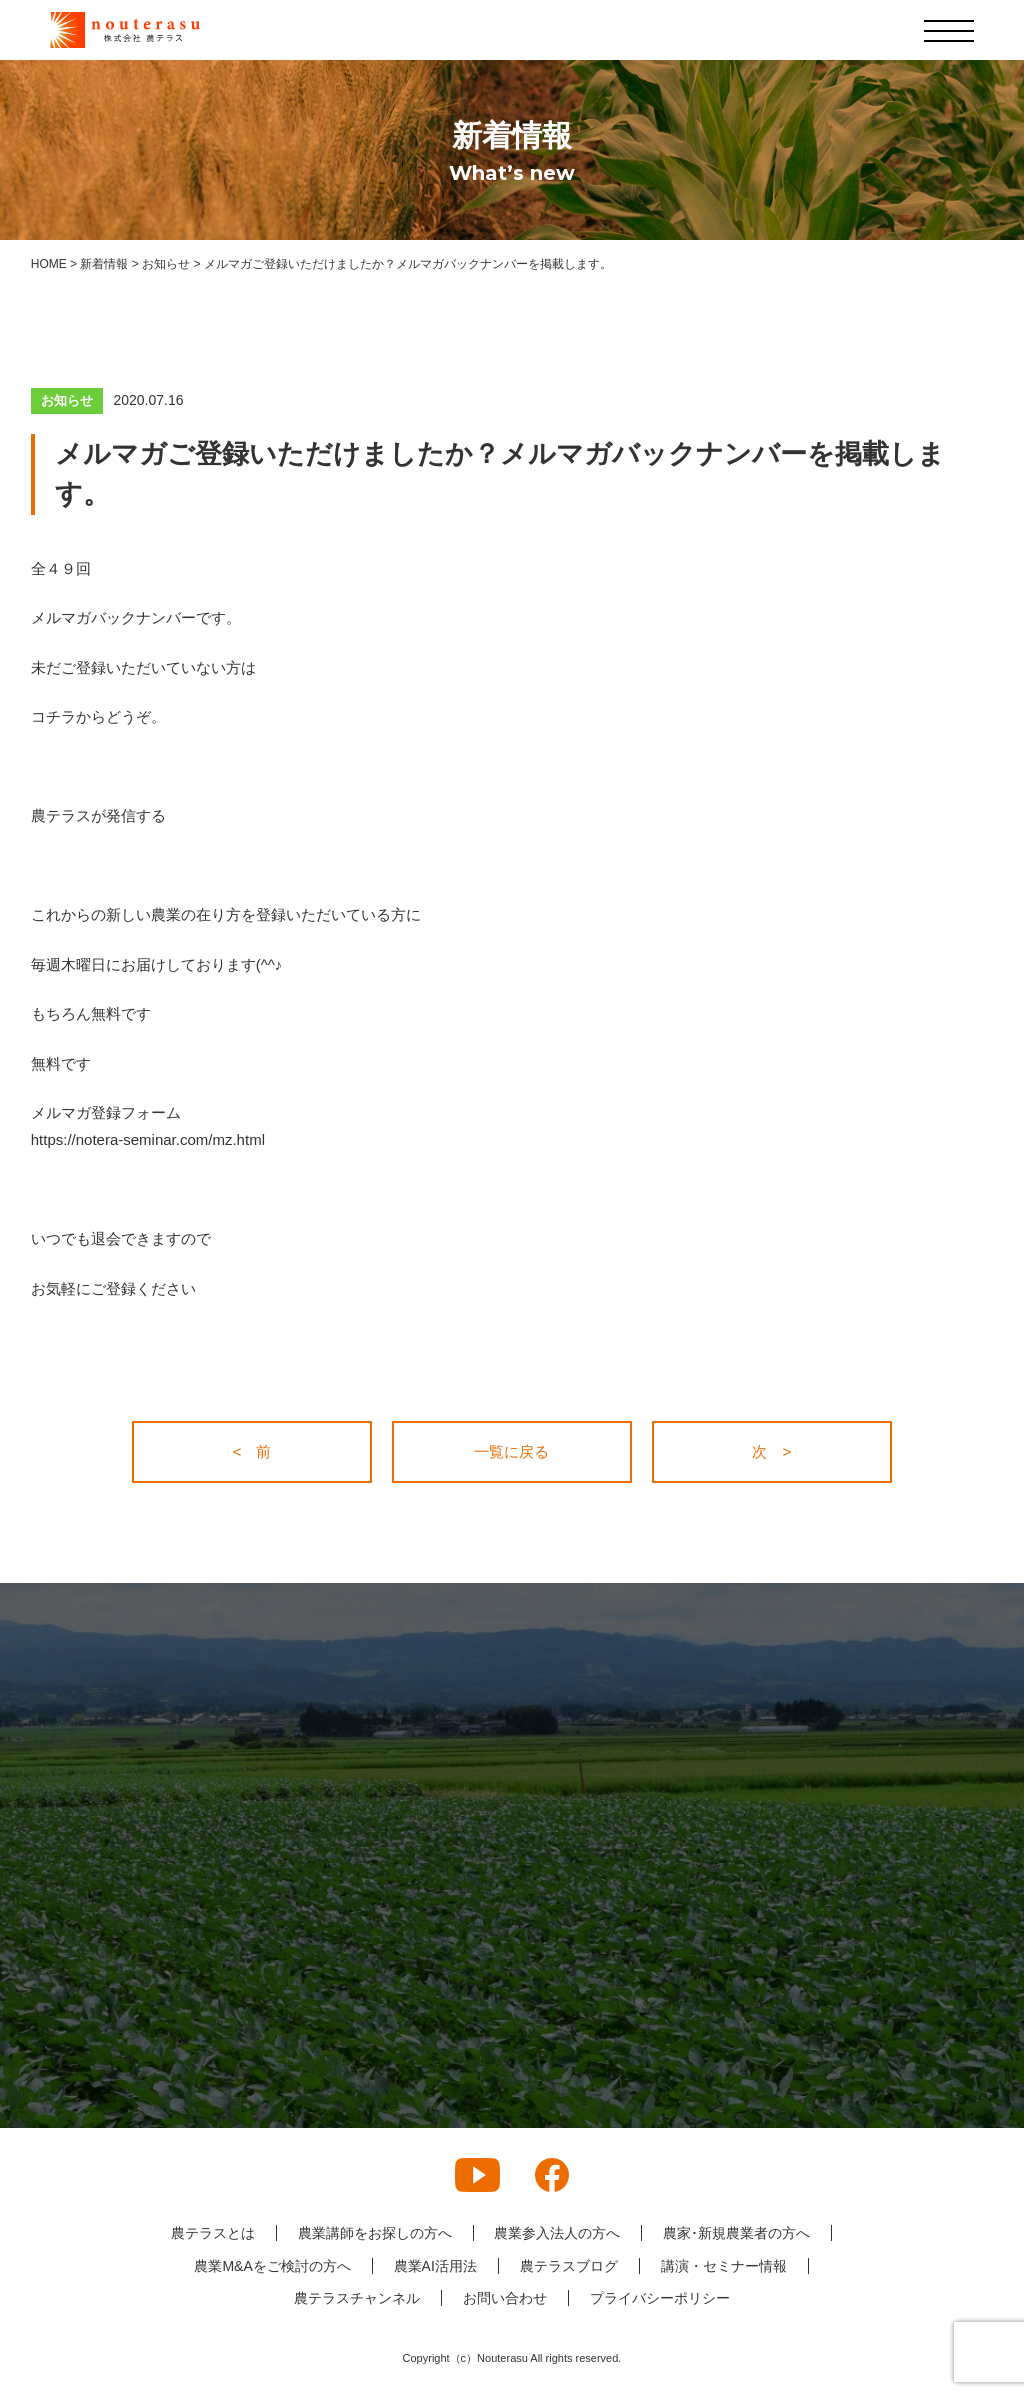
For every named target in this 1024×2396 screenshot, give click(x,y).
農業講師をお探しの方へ (374, 2233)
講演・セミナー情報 (724, 2266)
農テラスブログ (569, 2266)
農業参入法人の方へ (557, 2233)
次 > (771, 1451)
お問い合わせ (505, 2298)
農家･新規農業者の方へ (736, 2233)
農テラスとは (212, 2233)
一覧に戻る (511, 1451)
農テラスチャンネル (357, 2298)
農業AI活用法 (435, 2266)
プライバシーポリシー (660, 2298)
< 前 (252, 1451)
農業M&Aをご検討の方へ (272, 2266)
